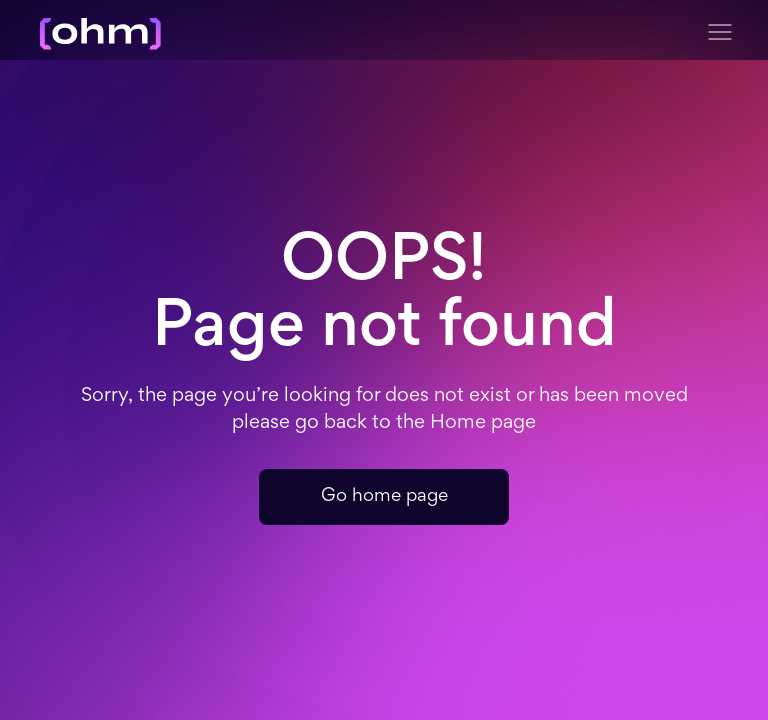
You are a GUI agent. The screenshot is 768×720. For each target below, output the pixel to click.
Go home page (384, 496)
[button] (720, 32)
